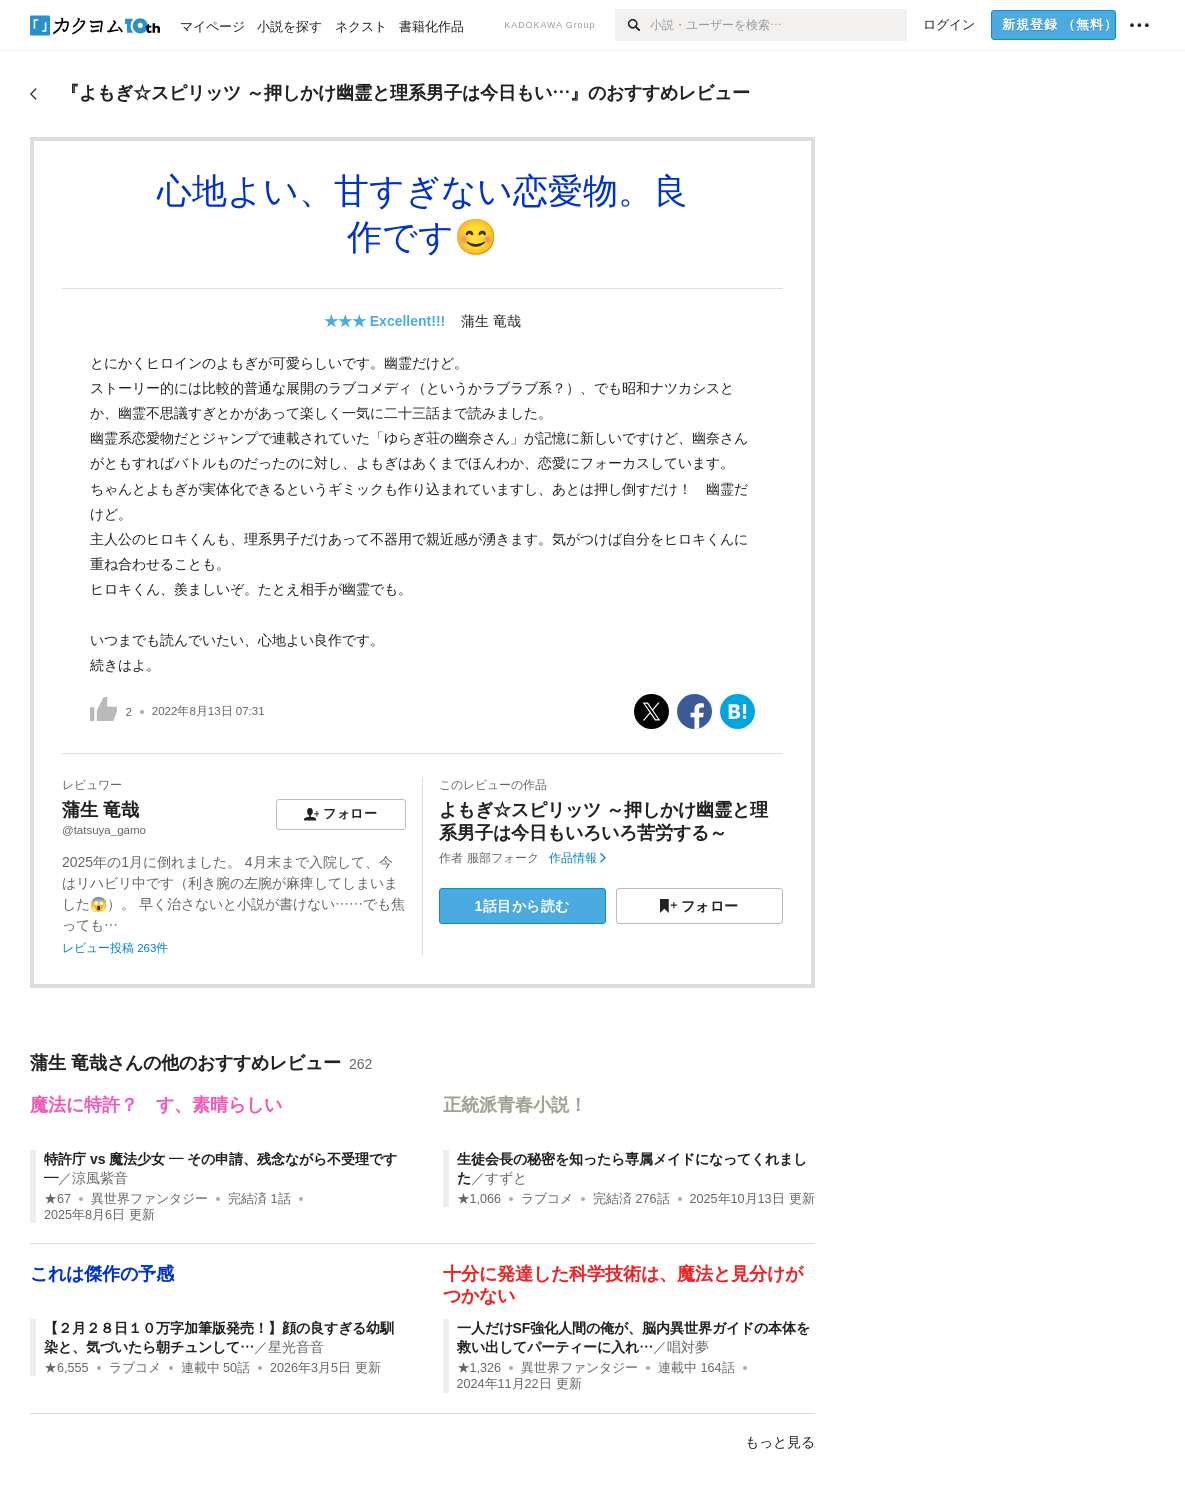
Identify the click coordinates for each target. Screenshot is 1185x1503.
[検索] (632, 25)
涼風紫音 (100, 1178)
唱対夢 (688, 1347)
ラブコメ (547, 1199)
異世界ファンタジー (149, 1199)
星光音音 (296, 1347)
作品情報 (577, 858)
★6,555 (66, 1368)
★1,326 (479, 1368)
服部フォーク (503, 858)
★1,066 (479, 1199)
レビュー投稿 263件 (115, 948)
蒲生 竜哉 (491, 321)
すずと (506, 1178)
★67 (57, 1199)
